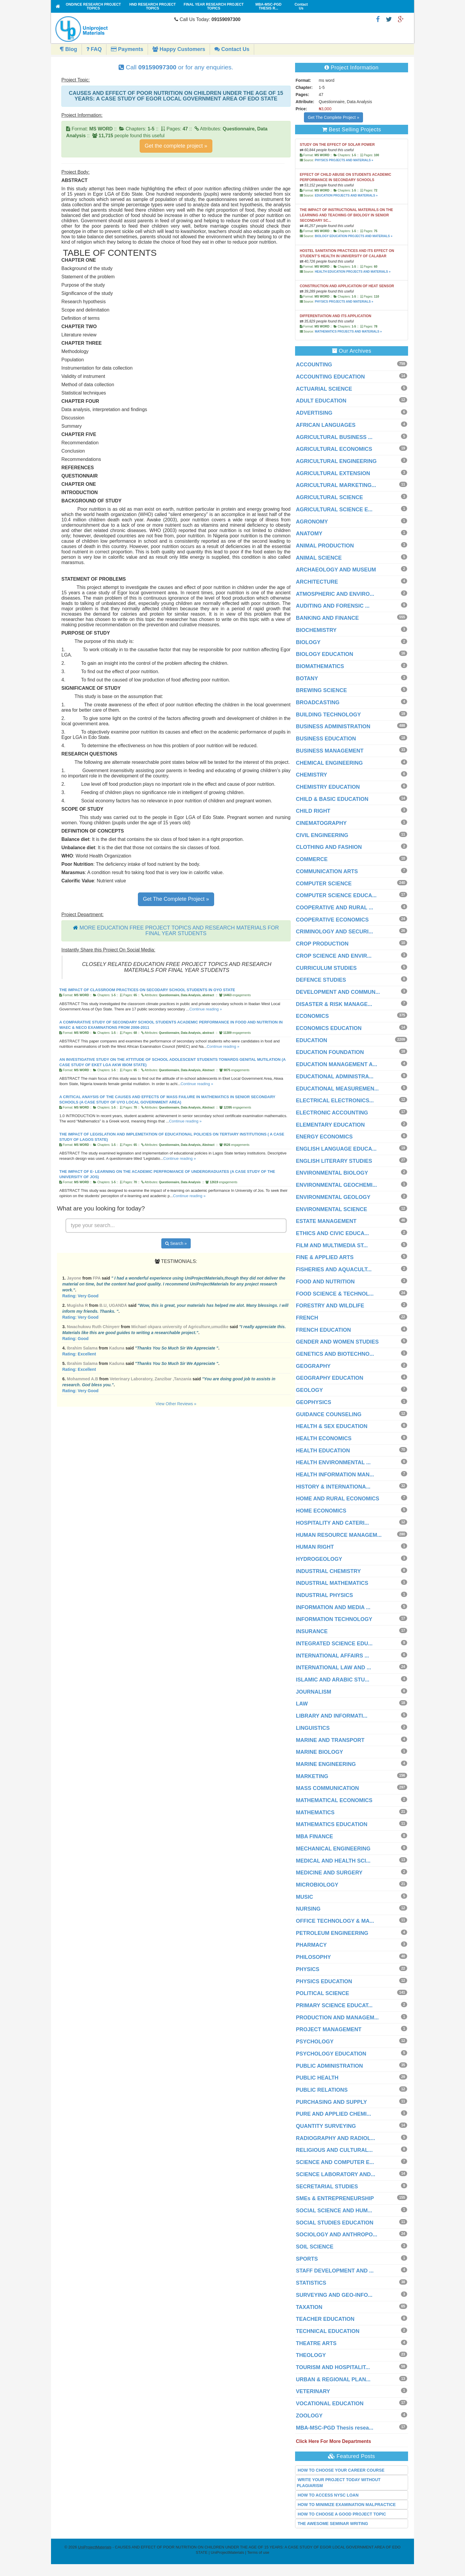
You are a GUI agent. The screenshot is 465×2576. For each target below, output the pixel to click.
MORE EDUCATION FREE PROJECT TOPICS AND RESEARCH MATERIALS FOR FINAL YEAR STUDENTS (179, 931)
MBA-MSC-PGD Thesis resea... (334, 2428)
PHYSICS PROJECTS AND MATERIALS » (344, 160)
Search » (176, 1243)
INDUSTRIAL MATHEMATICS (332, 1583)
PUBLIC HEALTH (317, 2078)
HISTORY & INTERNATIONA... (333, 1487)
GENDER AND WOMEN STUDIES (337, 1342)
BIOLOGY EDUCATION (324, 654)
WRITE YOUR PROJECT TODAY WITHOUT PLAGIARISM (339, 2482)
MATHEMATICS (315, 1812)
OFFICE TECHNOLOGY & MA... (335, 1921)
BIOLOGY (308, 642)
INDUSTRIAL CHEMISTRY (328, 1571)
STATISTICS (311, 2283)
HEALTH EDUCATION (323, 1451)
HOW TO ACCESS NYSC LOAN (328, 2495)
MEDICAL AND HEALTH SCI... (333, 1861)
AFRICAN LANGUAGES (326, 425)
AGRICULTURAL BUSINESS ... (334, 437)
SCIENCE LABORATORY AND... (335, 2174)
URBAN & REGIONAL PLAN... (333, 2379)
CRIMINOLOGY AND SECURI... (334, 932)
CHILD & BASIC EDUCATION (332, 799)
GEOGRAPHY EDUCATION (329, 1378)
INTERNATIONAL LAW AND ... (333, 1668)
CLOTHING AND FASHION (329, 847)
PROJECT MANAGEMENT (329, 2029)
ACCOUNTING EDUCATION (330, 377)
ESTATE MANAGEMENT (326, 1221)
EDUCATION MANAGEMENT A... (336, 1064)
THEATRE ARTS (316, 2343)
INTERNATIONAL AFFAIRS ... (332, 1656)
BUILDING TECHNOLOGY (328, 715)
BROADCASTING (318, 702)
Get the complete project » (176, 146)
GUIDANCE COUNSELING (329, 1414)
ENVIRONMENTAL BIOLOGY (332, 1173)
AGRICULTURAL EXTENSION (333, 473)
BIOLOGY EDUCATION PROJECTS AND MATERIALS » (353, 236)
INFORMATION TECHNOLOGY (334, 1619)
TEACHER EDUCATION (325, 2319)
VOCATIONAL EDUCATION (330, 2403)
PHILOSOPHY (313, 1957)
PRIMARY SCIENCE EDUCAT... (334, 2005)
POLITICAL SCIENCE (322, 1993)
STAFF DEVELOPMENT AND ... (335, 2271)
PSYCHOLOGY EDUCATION (331, 2054)
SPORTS (307, 2259)
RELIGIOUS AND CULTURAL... (334, 2150)
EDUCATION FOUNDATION (330, 1052)
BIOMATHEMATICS (320, 666)
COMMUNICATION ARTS (327, 871)
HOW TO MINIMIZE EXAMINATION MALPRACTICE (347, 2504)
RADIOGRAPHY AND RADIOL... (335, 2138)
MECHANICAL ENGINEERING (333, 1849)
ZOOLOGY (309, 2416)
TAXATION (309, 2307)
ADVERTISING (314, 413)
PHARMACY (311, 1945)
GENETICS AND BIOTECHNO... (335, 1354)
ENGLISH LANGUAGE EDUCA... (336, 1149)
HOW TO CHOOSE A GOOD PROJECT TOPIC (342, 2514)
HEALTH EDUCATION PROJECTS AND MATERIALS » (352, 271)
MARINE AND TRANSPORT (330, 1740)
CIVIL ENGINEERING (322, 835)
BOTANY (307, 678)
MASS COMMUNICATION (327, 1788)
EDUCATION (311, 1040)
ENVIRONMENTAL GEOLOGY (333, 1197)
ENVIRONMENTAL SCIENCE (331, 1209)
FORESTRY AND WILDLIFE (330, 1306)
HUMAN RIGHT (315, 1547)
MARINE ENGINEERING (326, 1764)
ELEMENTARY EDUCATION (330, 1125)
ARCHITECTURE (317, 582)
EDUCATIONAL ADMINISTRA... (335, 1076)
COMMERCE (312, 859)
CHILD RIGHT (313, 811)
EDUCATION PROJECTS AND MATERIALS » (346, 195)
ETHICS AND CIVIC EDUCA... (332, 1233)
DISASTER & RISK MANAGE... (334, 1004)
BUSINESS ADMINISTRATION (333, 726)
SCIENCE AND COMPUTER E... (335, 2162)
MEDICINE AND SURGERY (329, 1873)
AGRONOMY (312, 522)
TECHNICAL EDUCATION (327, 2331)
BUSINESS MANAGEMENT (330, 751)
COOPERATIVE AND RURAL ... (334, 908)
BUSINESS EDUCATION (326, 739)
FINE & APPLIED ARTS (325, 1257)
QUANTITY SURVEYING (326, 2126)
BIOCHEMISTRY (316, 630)
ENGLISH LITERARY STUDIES (334, 1161)
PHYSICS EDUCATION (324, 1981)
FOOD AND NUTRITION (325, 1282)
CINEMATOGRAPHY (321, 823)
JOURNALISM (313, 1692)
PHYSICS (307, 1969)
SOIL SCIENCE (315, 2247)
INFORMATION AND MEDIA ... (333, 1607)
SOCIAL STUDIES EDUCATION (334, 2223)
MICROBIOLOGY (317, 1885)
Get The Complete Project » (176, 899)
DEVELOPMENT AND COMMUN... (338, 992)
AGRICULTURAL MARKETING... (336, 485)
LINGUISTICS (313, 1728)
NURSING (308, 1909)
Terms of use (258, 2552)
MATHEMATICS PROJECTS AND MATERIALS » (348, 331)
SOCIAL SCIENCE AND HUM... (334, 2211)
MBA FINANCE (314, 1836)
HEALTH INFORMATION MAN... (335, 1475)
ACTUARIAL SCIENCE (324, 389)
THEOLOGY (311, 2355)
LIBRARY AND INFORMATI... (331, 1716)
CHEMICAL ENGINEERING (329, 763)
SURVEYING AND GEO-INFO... (334, 2295)
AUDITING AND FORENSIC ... (333, 606)
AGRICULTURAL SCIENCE (329, 497)
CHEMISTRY (311, 775)
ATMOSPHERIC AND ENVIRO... (335, 594)
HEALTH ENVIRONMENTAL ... (333, 1462)
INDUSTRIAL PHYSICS (324, 1595)
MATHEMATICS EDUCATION (331, 1824)
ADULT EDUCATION (321, 401)
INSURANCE (312, 1631)
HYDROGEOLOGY (319, 1559)
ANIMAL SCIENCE (319, 558)
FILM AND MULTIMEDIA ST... (332, 1245)
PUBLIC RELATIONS (322, 2090)
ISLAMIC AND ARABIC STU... (333, 1680)
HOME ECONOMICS (321, 1511)
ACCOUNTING (314, 365)
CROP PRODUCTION (322, 944)
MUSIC (304, 1897)
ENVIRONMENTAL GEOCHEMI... (336, 1185)
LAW (302, 1704)
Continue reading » (205, 1009)
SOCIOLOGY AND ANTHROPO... (336, 2235)
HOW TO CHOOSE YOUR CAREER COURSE (341, 2470)
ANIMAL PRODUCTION (325, 546)
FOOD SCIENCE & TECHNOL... (335, 1294)
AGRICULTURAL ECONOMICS (334, 449)
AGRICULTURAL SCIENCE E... (334, 509)
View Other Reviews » (176, 1403)
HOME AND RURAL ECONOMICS (337, 1499)
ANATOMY (309, 533)
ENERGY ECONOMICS (324, 1137)
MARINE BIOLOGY (319, 1752)
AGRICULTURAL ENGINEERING (336, 461)
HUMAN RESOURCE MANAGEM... (339, 1535)
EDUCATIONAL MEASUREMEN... (337, 1089)
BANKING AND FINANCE (327, 618)
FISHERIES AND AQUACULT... (334, 1269)
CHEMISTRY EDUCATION (328, 787)
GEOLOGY (309, 1390)
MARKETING (312, 1776)
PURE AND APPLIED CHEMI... (333, 2114)
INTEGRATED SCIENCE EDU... (334, 1643)
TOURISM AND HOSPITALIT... (333, 2367)
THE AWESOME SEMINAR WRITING (333, 2523)
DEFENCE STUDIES (321, 980)
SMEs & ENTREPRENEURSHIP (335, 2198)
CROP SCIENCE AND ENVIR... (334, 956)
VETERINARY (313, 2391)
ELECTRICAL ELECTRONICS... (335, 1100)
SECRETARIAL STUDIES (327, 2186)
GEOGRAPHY (313, 1366)
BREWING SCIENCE (321, 690)
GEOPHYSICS (313, 1402)
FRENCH (307, 1318)
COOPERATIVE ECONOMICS (332, 920)
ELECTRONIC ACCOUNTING (332, 1113)
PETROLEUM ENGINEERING (332, 1933)
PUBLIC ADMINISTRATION (329, 2066)
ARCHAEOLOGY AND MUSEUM (336, 570)
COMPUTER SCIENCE (324, 884)
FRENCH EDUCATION (323, 1330)
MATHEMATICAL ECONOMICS (334, 1800)
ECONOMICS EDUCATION (329, 1028)
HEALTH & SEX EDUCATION (331, 1426)
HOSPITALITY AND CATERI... (332, 1523)
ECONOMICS (312, 1016)
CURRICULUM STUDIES (326, 968)
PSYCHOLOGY (315, 2042)
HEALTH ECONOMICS (324, 1438)
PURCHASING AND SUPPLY (331, 2102)
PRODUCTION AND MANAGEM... (337, 2018)
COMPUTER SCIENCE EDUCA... (336, 895)
